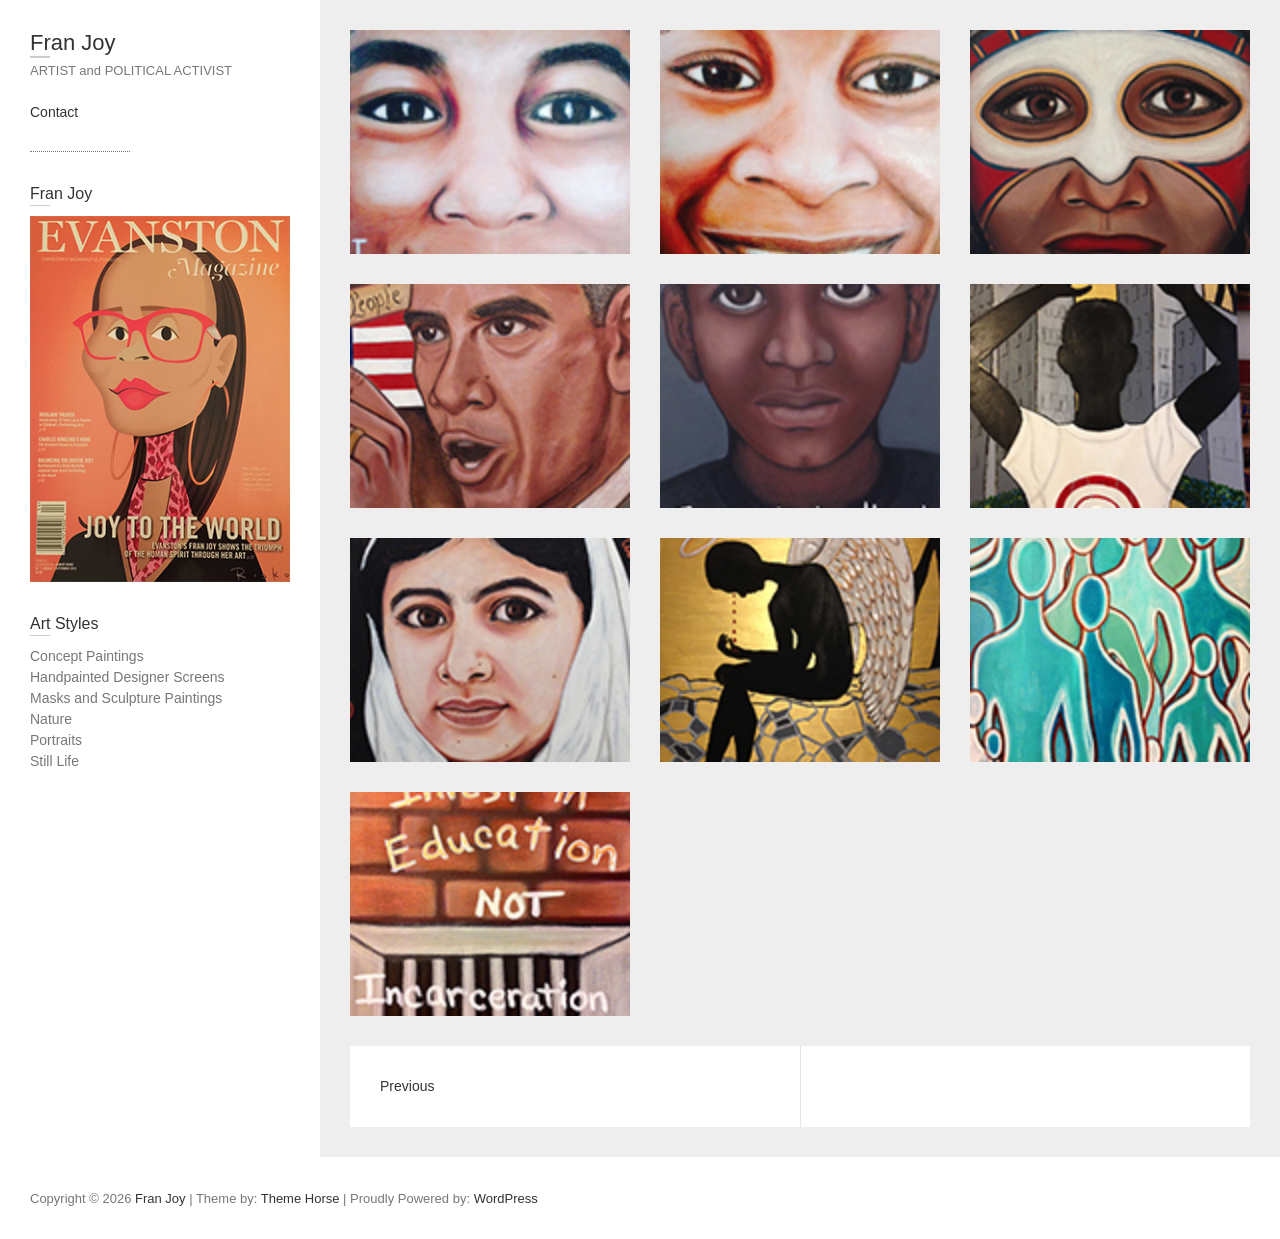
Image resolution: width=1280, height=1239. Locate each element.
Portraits (56, 740)
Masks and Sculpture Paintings (126, 698)
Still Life (54, 761)
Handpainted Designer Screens (127, 677)
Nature (51, 719)
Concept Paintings (87, 656)
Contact (54, 112)
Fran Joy (73, 42)
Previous (407, 1086)
